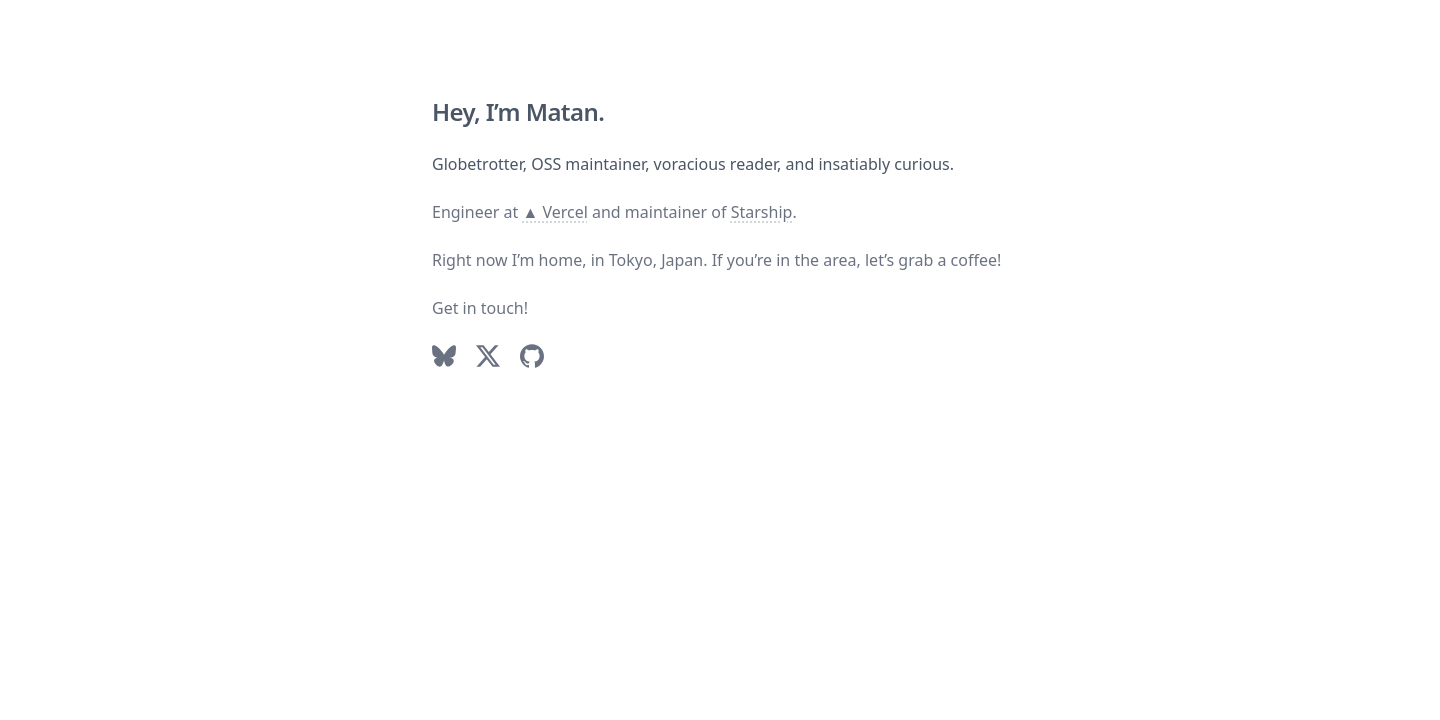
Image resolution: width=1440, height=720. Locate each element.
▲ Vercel (554, 212)
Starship (762, 212)
